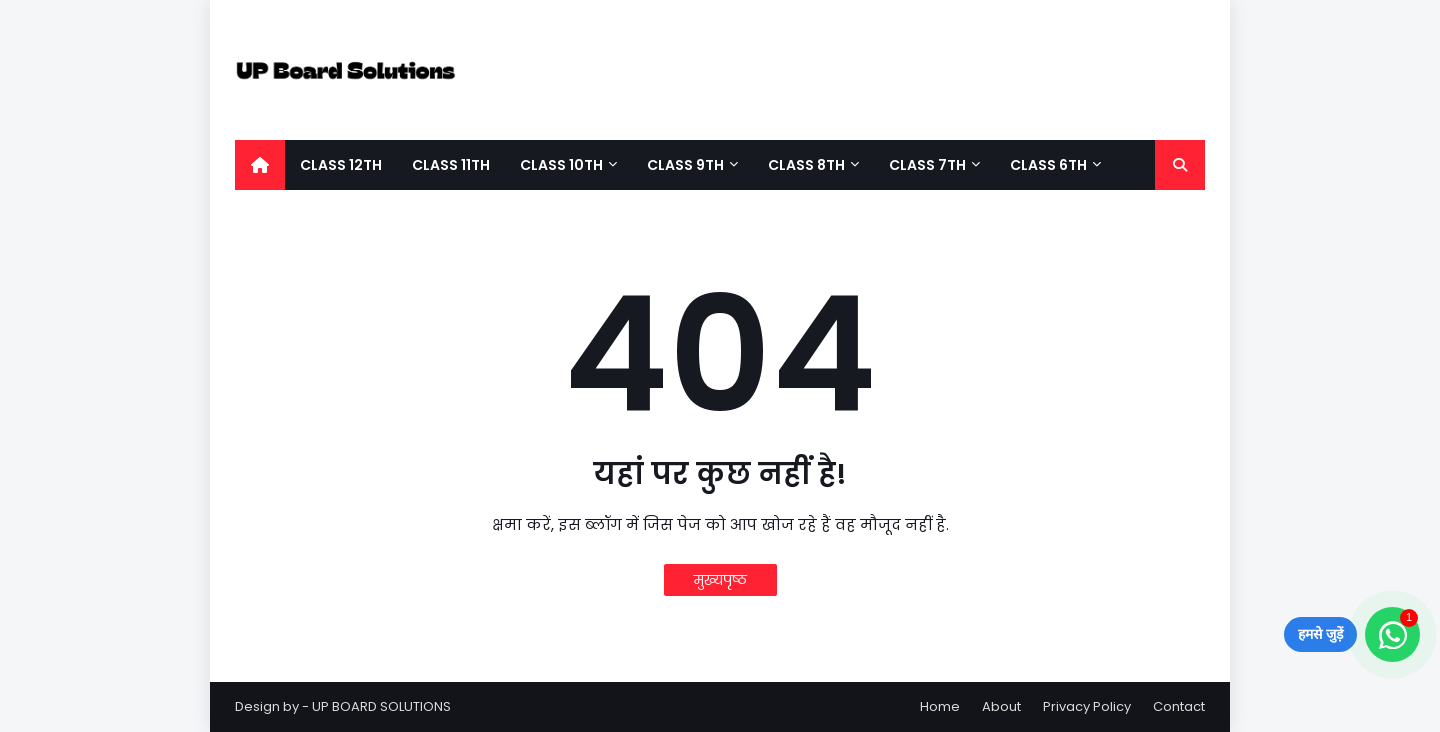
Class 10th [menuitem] (561, 165)
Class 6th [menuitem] (1048, 165)
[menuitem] (260, 165)
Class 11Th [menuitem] (451, 165)
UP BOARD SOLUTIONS (381, 706)
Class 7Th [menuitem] (927, 165)
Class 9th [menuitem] (685, 165)
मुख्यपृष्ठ (720, 580)
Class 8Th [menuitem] (806, 165)
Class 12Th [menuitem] (341, 165)
